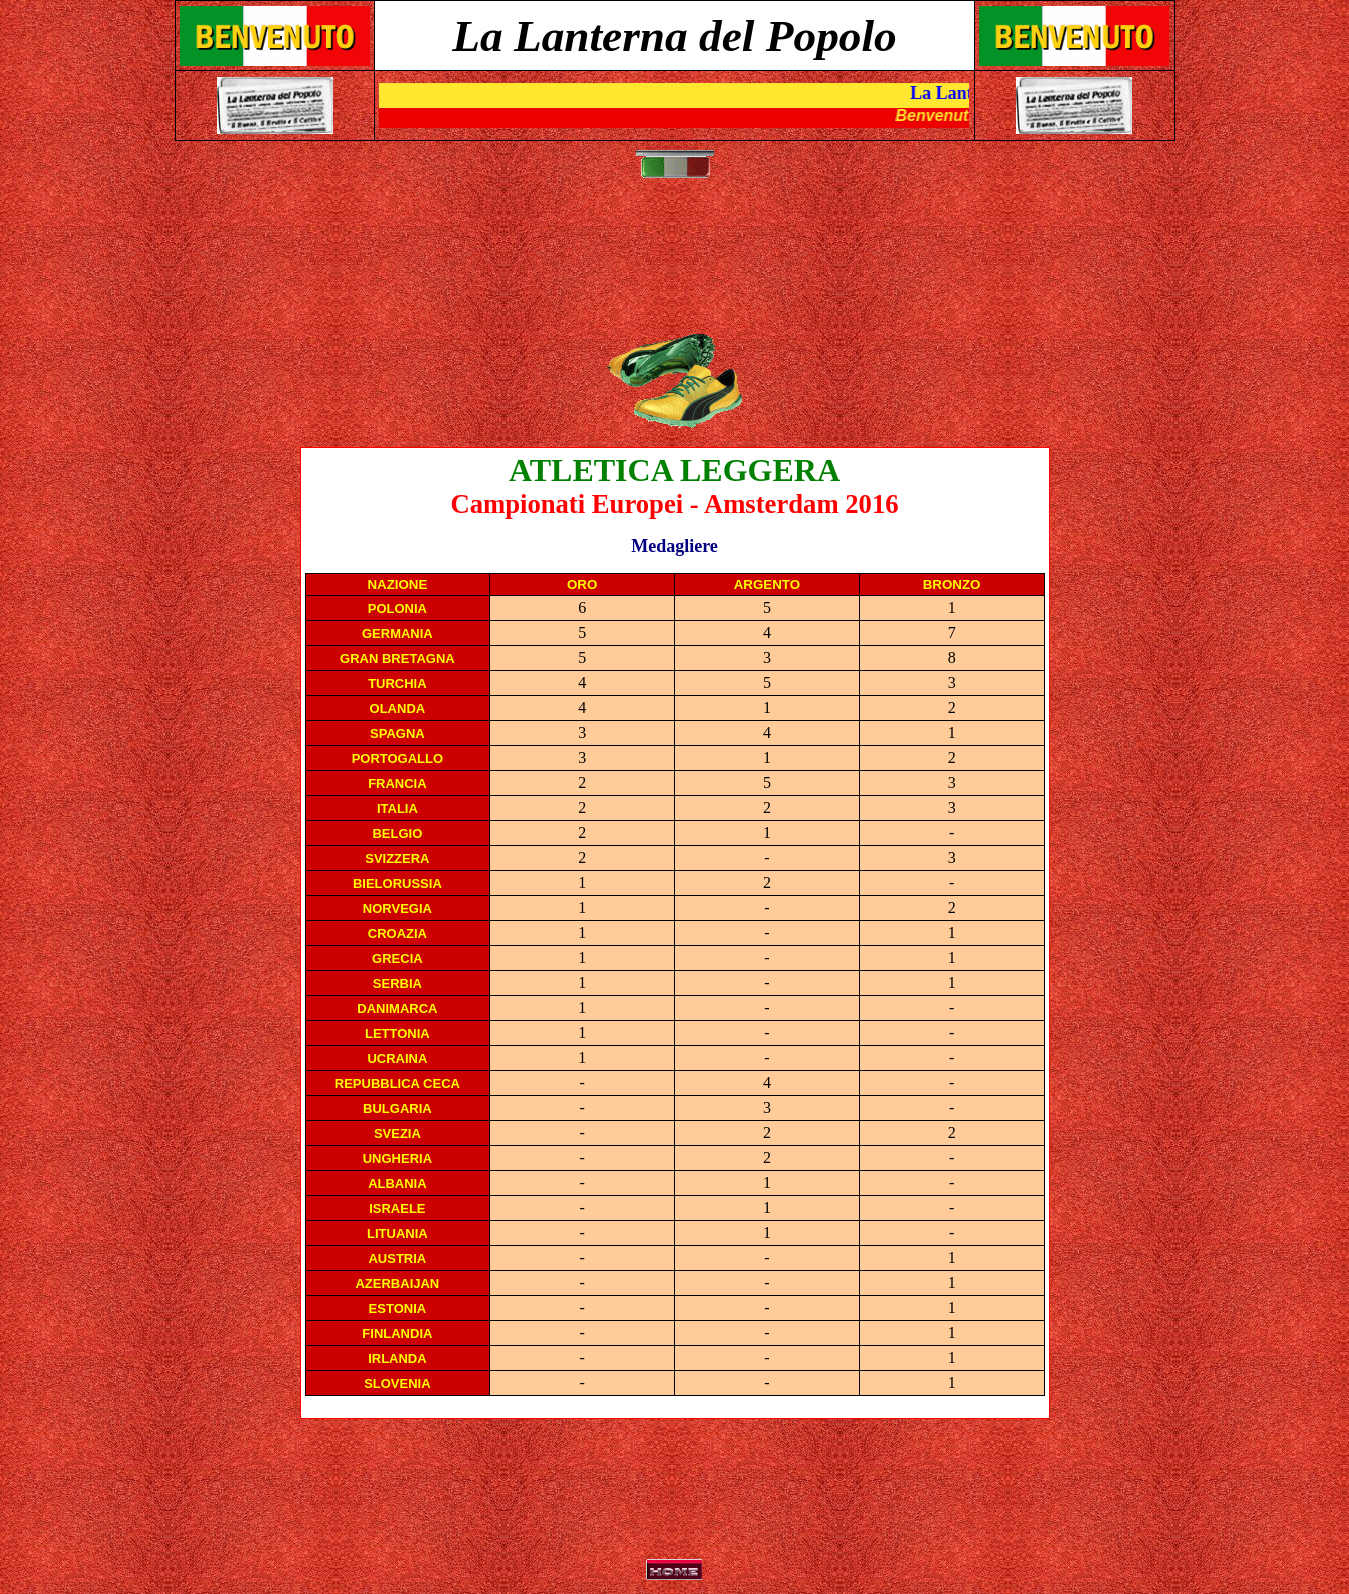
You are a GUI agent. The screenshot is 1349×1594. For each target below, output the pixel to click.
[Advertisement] (679, 266)
